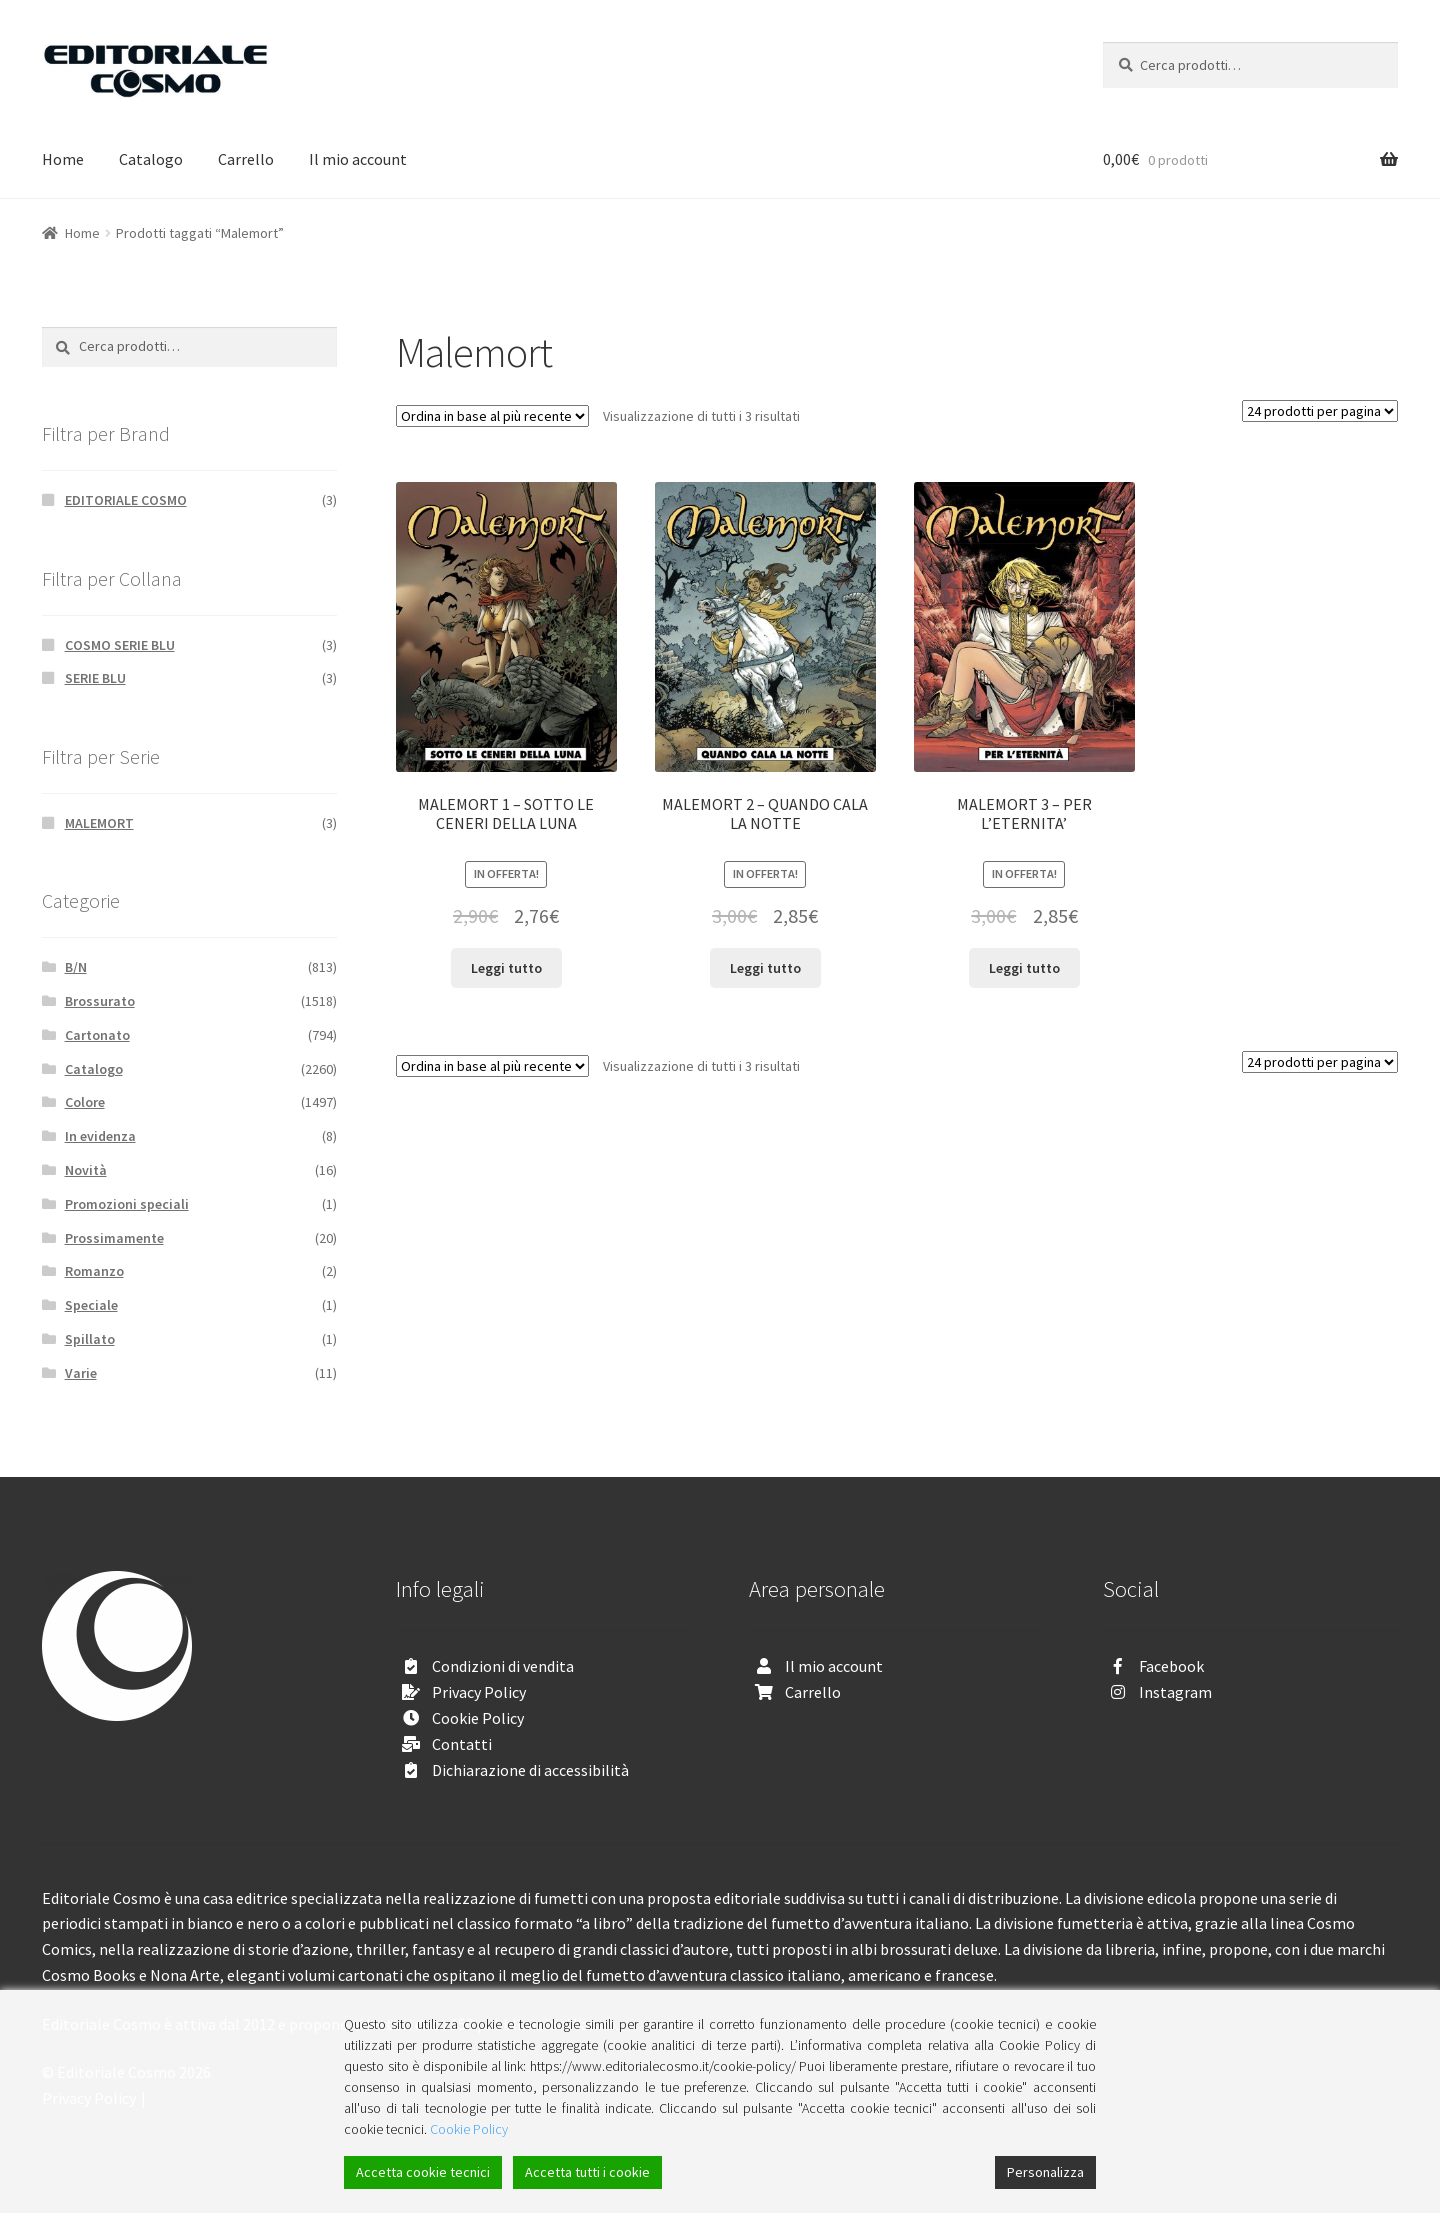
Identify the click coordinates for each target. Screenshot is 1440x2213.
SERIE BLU (95, 678)
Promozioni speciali (127, 1204)
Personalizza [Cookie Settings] (1045, 2172)
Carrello (246, 159)
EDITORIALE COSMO (126, 500)
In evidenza (100, 1136)
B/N (76, 967)
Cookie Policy (478, 1718)
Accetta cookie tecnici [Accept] (423, 2172)
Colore (85, 1102)
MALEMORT (99, 823)
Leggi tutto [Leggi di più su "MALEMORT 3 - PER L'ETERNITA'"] (1024, 968)
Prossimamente (114, 1238)
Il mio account (358, 159)
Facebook (1171, 1666)
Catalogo (151, 159)
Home (63, 159)
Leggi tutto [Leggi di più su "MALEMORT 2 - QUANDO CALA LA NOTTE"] (765, 968)
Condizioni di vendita (503, 1666)
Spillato (90, 1339)
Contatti (462, 1744)
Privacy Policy (479, 1692)
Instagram (1175, 1692)
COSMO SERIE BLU (120, 645)
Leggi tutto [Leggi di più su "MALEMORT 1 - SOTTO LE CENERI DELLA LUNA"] (506, 968)
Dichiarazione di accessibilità (530, 1770)
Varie (81, 1373)
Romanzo (94, 1271)
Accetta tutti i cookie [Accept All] (587, 2172)
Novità (86, 1170)
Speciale (91, 1305)
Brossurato (100, 1001)
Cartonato (97, 1035)
